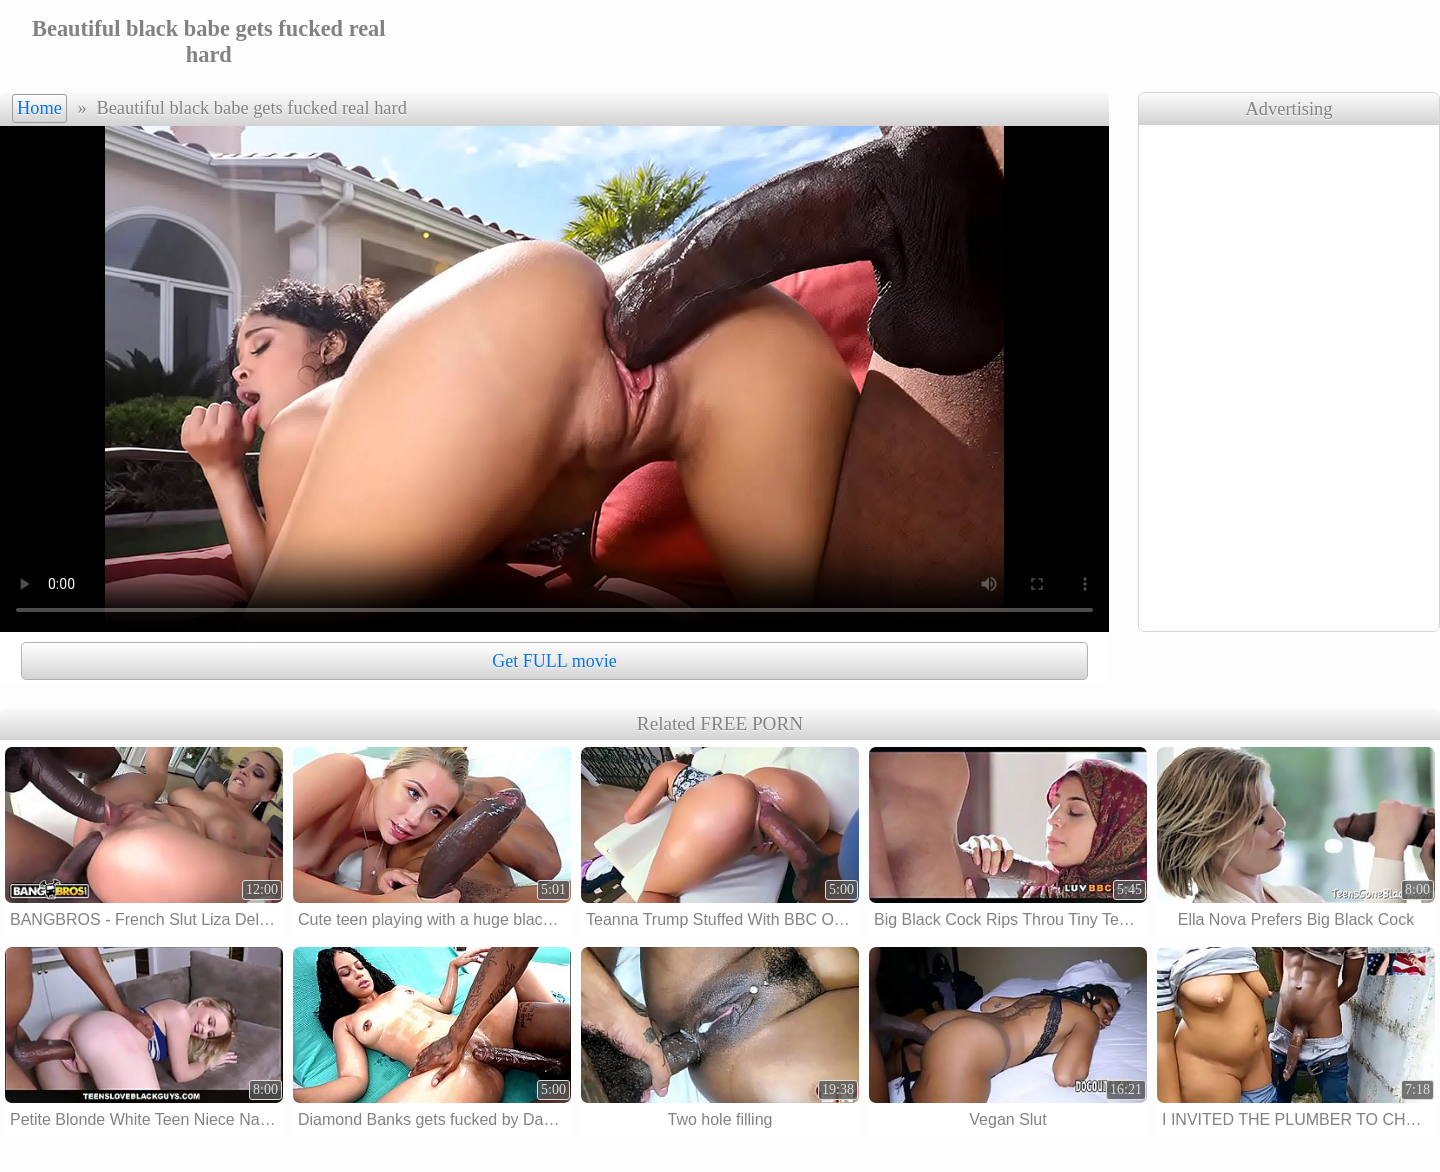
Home (39, 108)
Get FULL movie (554, 661)
